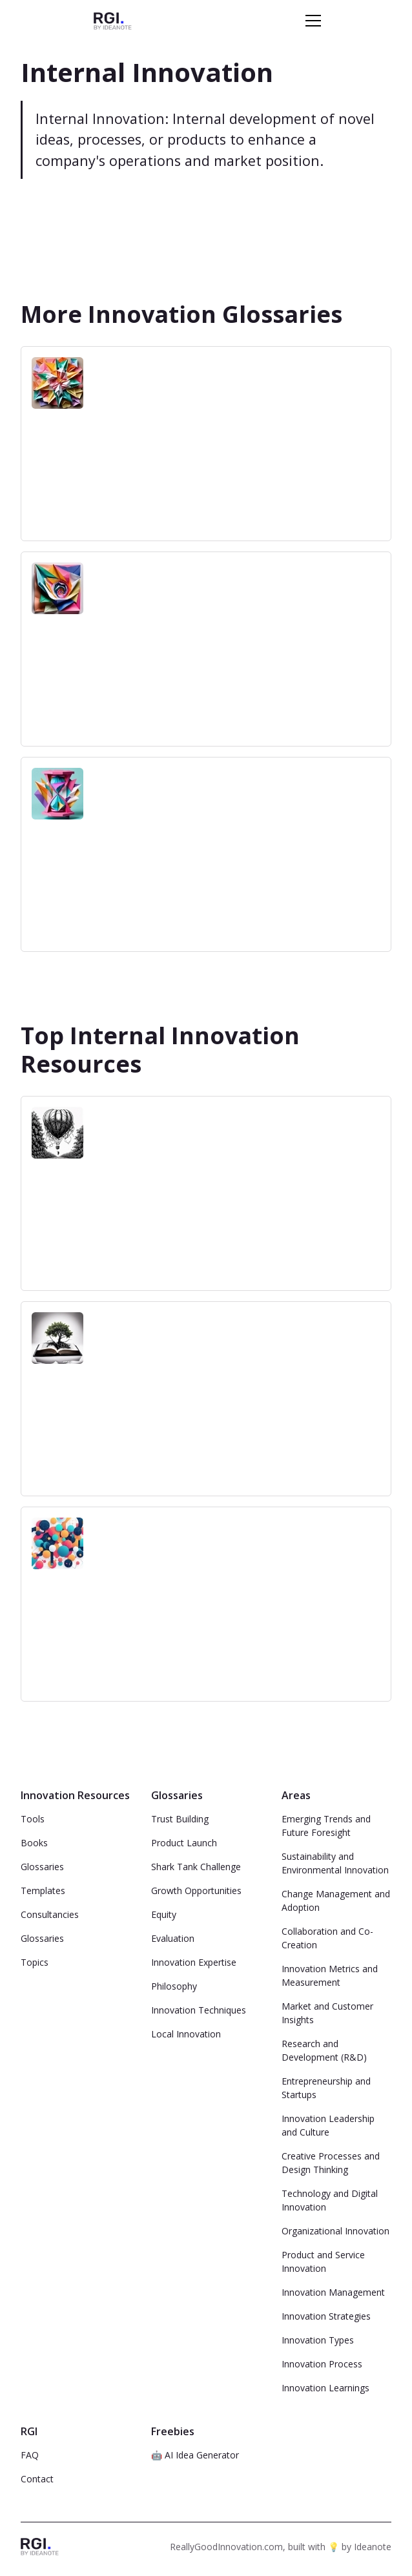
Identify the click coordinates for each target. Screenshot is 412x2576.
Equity (163, 1914)
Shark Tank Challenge (196, 1866)
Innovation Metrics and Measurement (330, 1975)
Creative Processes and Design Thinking (331, 2163)
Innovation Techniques (198, 2010)
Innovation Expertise (193, 1962)
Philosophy (174, 1986)
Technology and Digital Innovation (330, 2200)
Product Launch (184, 1843)
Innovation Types (318, 2340)
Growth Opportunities (196, 1890)
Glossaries (42, 1866)
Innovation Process (322, 2364)
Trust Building (180, 1819)
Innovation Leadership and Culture (328, 2125)
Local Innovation (186, 2034)
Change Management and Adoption (336, 1900)
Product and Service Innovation (323, 2261)
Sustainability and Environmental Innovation (335, 1863)
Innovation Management (333, 2292)
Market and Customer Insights (327, 2013)
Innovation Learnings (325, 2388)
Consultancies (50, 1914)
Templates (43, 1890)
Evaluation (172, 1938)
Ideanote (372, 2546)
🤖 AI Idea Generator (195, 2455)
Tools (33, 1819)
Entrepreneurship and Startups (326, 2088)
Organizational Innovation (335, 2231)
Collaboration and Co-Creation (327, 1938)
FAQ (30, 2455)
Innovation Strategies (326, 2316)
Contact (37, 2479)
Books (34, 1843)
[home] (113, 20)
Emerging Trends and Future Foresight (326, 1826)
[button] (311, 20)
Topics (34, 1962)
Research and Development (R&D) (324, 2050)
